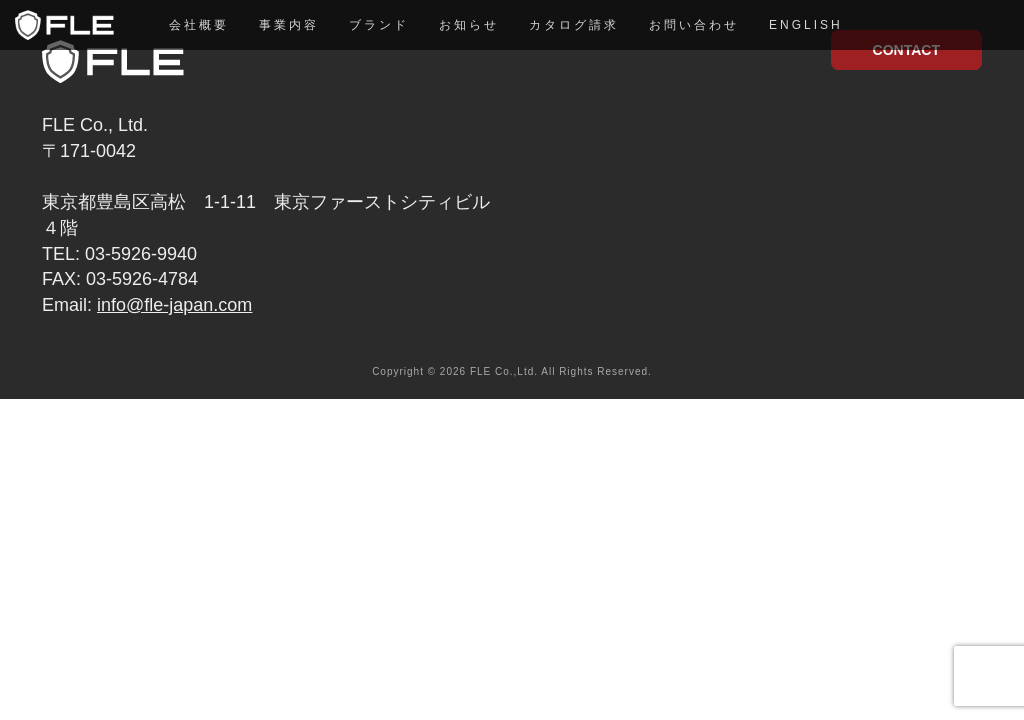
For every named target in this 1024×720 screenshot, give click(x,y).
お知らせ (469, 25)
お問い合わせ (694, 25)
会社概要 (199, 25)
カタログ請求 (574, 25)
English (806, 25)
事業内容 (289, 25)
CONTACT (906, 50)
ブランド (379, 25)
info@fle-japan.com (174, 305)
